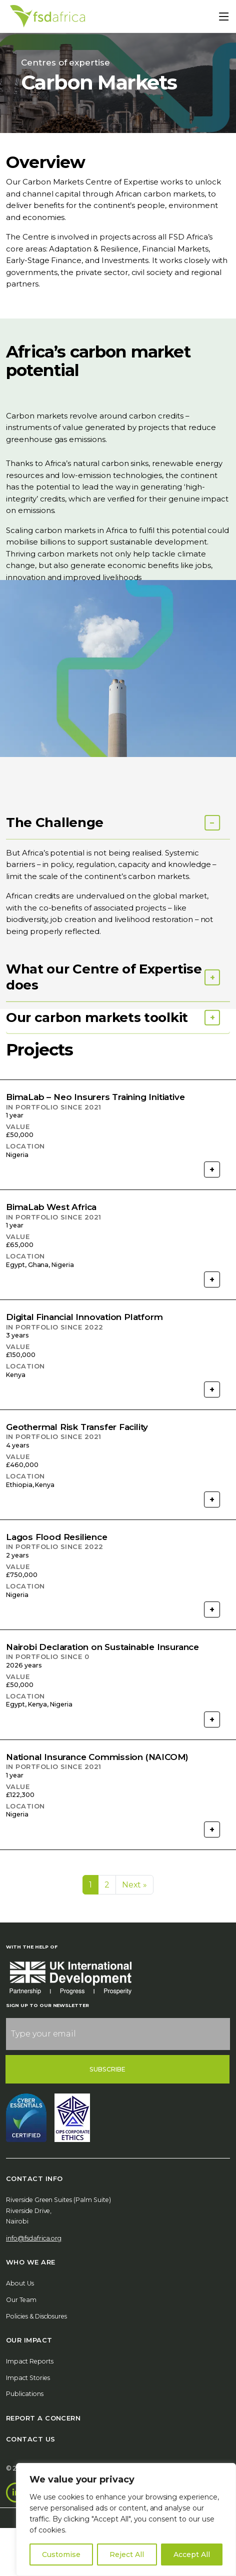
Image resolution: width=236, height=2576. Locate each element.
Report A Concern (43, 2418)
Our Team (21, 2300)
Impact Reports (30, 2361)
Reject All (127, 2554)
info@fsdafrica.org (34, 2238)
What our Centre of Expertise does (104, 1042)
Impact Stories (28, 2378)
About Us (20, 2283)
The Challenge (55, 888)
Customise (61, 2554)
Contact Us (31, 2439)
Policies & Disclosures (36, 2316)
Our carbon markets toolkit (97, 1083)
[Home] (47, 16)
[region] (126, 2519)
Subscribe (108, 2069)
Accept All (192, 2554)
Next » (135, 1885)
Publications (25, 2394)
